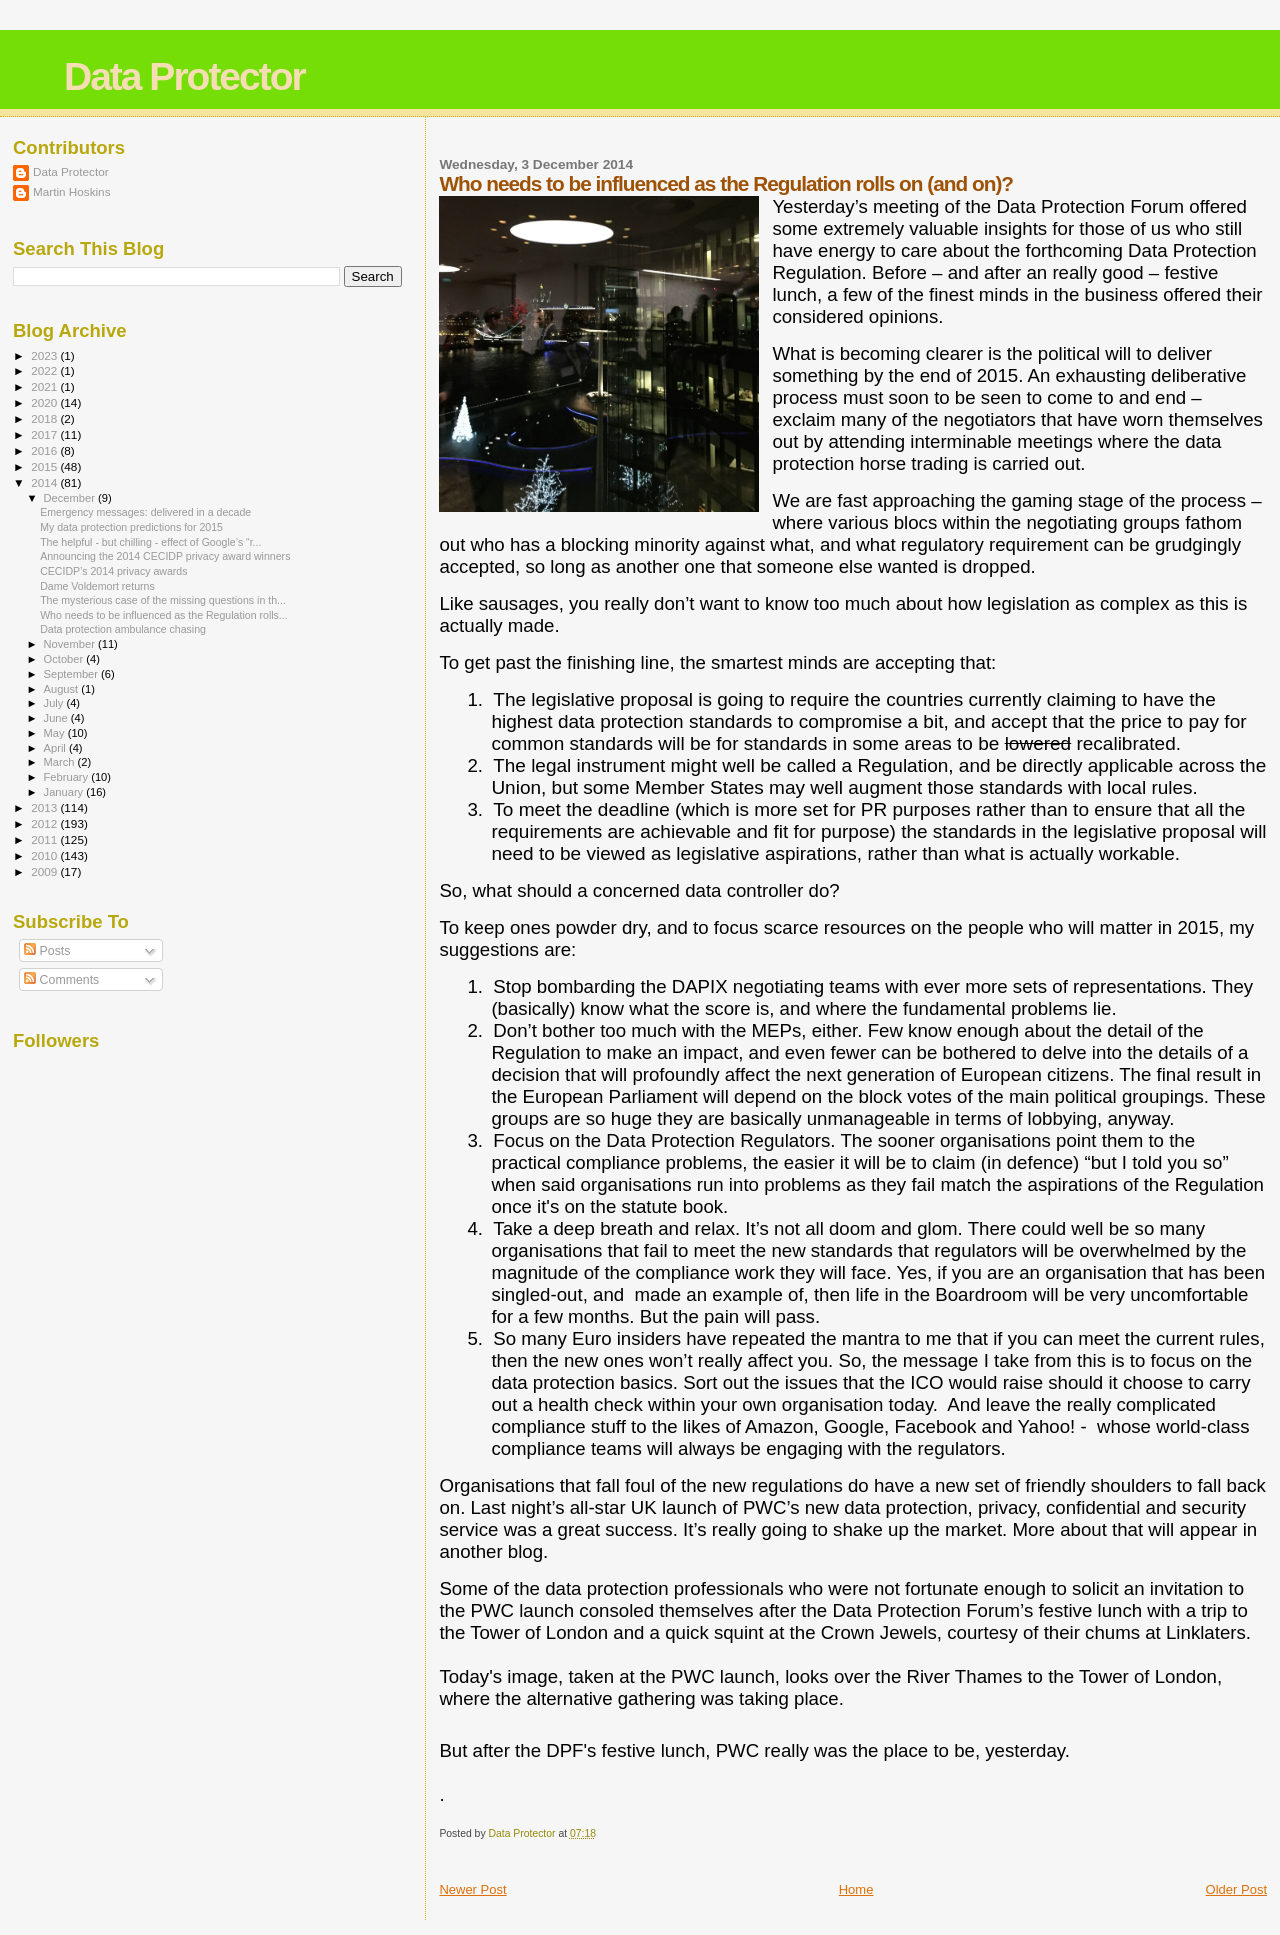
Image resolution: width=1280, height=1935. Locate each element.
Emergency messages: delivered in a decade (145, 512)
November (71, 644)
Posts (47, 951)
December (71, 498)
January (65, 792)
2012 (45, 823)
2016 (45, 450)
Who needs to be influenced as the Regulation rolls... (164, 615)
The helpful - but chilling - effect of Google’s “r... (150, 542)
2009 (45, 871)
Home (856, 1889)
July (55, 703)
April (56, 748)
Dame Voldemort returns (97, 586)
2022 (45, 370)
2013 (45, 807)
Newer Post (472, 1889)
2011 (45, 839)
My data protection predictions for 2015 (131, 527)
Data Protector (184, 76)
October (65, 659)
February (68, 777)
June (57, 718)
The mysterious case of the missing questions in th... (163, 600)
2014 (45, 482)
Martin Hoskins (72, 191)
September (73, 674)
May (56, 733)
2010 (45, 855)
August (63, 689)
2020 (45, 402)
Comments (61, 980)
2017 (45, 434)
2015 (45, 466)
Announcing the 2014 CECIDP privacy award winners (165, 556)
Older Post (1236, 1889)
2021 (45, 386)
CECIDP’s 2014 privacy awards (113, 571)
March (61, 762)
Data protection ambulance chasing (123, 629)
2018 (45, 418)
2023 (45, 355)
